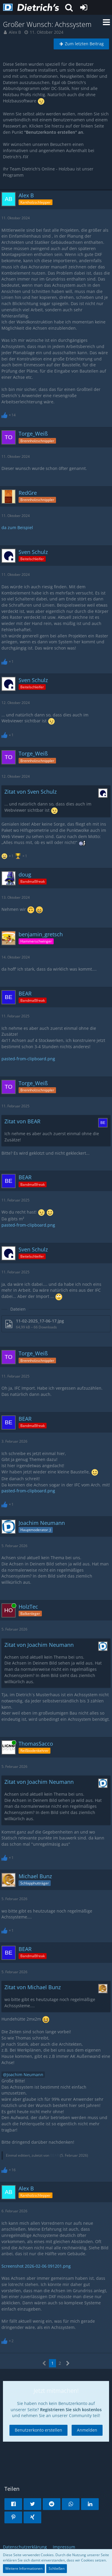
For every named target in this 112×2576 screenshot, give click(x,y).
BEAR (54, 2155)
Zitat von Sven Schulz (30, 791)
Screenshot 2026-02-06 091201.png (36, 2266)
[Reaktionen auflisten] (9, 414)
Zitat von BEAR (22, 1121)
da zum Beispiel (17, 527)
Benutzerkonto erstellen (38, 2430)
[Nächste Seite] (68, 2363)
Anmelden (87, 2430)
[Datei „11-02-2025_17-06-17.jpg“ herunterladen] (56, 1323)
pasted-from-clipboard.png (28, 1058)
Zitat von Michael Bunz (32, 1987)
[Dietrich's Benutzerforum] (31, 7)
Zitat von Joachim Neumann (39, 1644)
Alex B (15, 32)
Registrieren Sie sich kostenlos (71, 2409)
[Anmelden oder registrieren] (84, 7)
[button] (69, 7)
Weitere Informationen (23, 2568)
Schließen (57, 2568)
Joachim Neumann (25, 2074)
